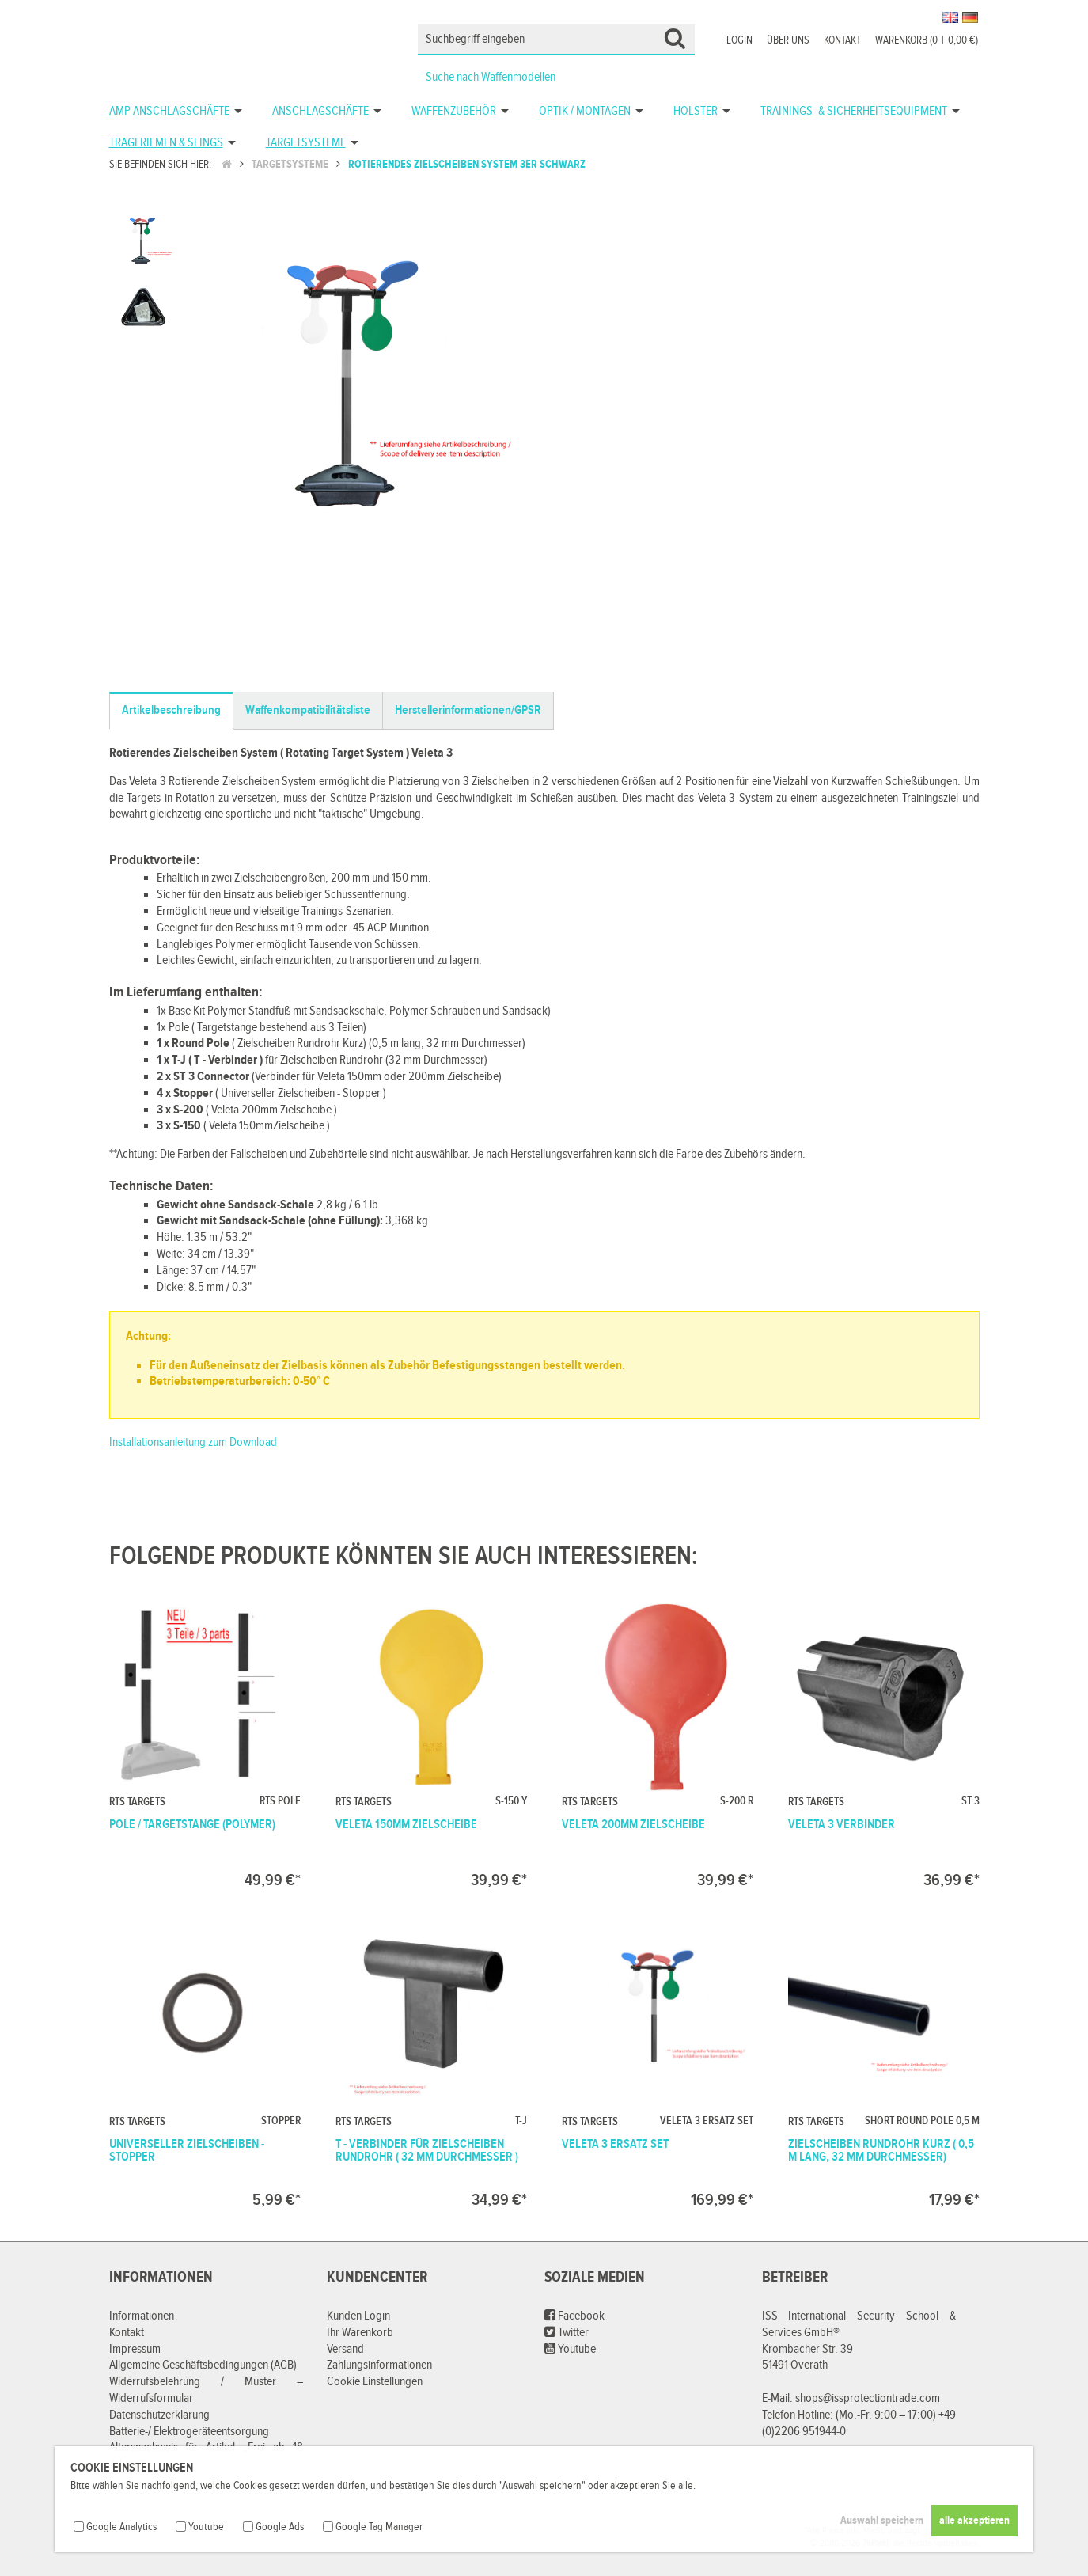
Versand (345, 2349)
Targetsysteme (306, 142)
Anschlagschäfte (320, 111)
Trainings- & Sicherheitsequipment (853, 111)
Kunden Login (358, 2316)
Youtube (570, 2349)
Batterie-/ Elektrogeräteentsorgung (189, 2431)
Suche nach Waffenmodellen (490, 77)
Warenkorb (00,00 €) (926, 40)
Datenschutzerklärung (159, 2414)
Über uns (788, 40)
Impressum (135, 2349)
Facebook (574, 2316)
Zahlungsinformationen (379, 2365)
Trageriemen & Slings (166, 142)
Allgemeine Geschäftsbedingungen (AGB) (203, 2365)
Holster (695, 111)
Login (739, 40)
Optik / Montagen (585, 111)
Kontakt (842, 40)
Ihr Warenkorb (360, 2332)
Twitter (566, 2332)
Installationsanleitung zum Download (193, 1442)
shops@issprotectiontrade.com (867, 2398)
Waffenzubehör (453, 111)
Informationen (141, 2316)
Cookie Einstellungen (375, 2381)
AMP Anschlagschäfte (169, 111)
